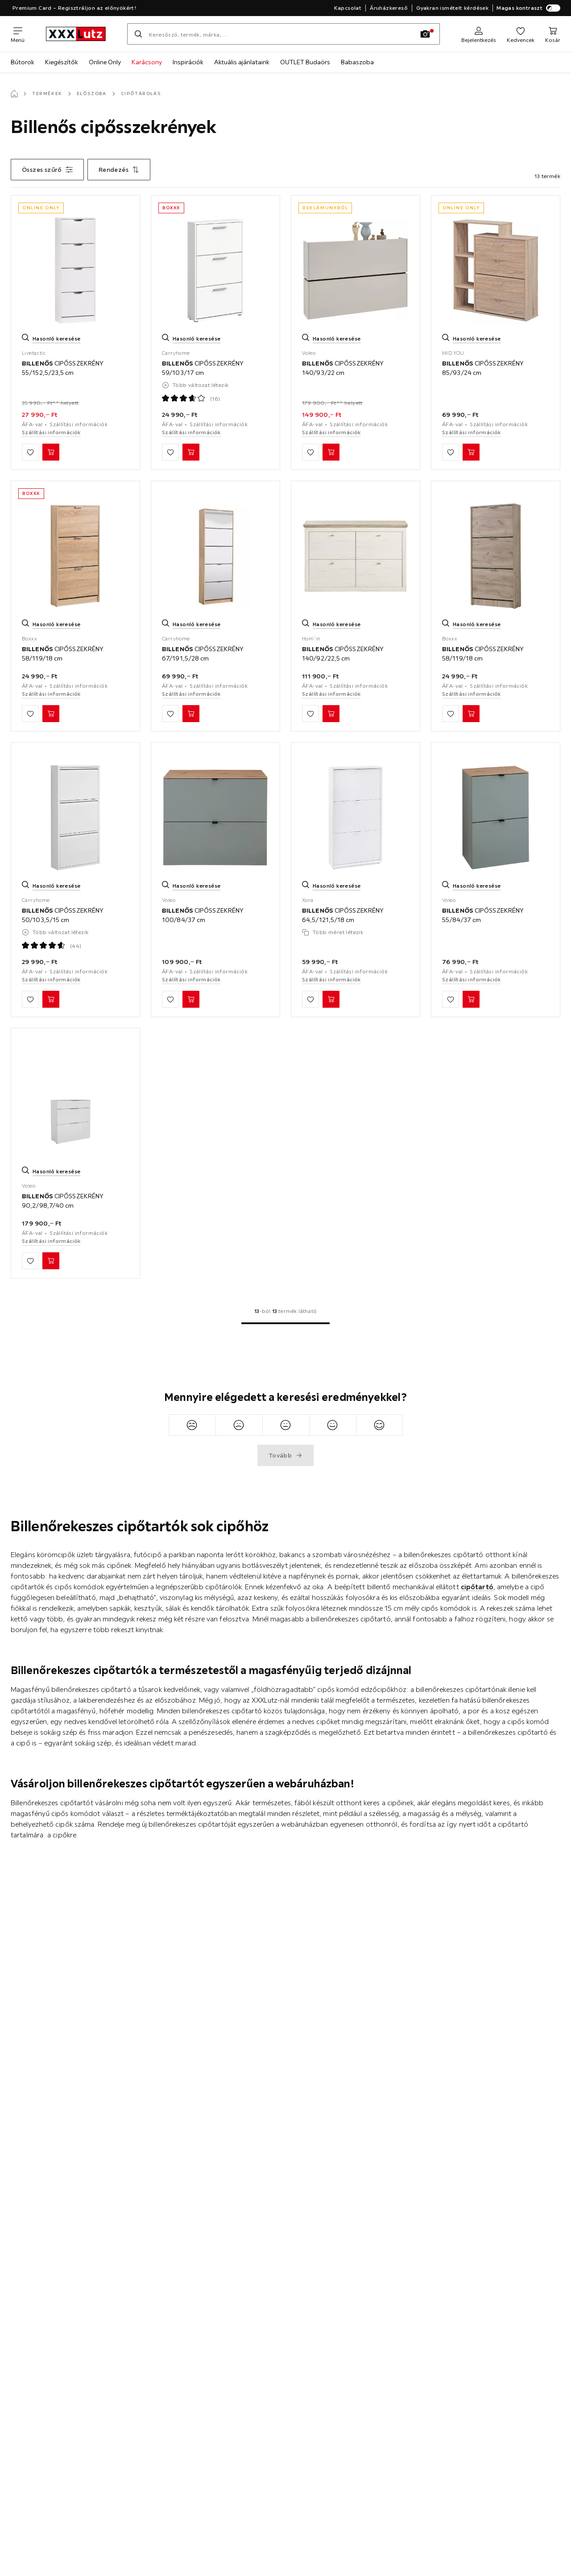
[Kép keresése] (425, 34)
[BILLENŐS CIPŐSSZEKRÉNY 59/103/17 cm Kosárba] (190, 452)
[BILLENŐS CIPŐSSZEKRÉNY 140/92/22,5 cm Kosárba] (331, 713)
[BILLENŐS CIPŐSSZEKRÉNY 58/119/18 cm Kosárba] (50, 713)
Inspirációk (188, 62)
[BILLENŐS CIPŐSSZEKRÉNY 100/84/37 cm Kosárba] (190, 999)
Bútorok (22, 62)
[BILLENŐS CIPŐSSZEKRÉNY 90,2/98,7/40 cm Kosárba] (50, 1260)
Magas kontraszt (528, 8)
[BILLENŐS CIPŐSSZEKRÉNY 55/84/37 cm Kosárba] (471, 999)
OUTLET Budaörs (305, 62)
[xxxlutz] (75, 34)
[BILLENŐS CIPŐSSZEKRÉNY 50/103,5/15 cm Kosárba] (50, 999)
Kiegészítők (61, 62)
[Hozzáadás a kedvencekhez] (30, 452)
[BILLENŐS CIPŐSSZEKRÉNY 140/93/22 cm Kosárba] (331, 452)
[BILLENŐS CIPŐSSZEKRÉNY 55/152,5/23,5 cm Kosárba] (50, 452)
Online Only (105, 62)
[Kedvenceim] (520, 34)
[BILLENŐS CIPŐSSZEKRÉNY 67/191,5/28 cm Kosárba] (190, 713)
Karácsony (147, 62)
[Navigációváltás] (17, 34)
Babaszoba (357, 62)
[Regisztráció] (478, 34)
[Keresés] (138, 34)
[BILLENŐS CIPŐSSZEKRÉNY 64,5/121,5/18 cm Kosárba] (331, 999)
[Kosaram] (552, 34)
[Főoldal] (14, 93)
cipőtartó (477, 1586)
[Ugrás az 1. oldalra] (285, 1323)
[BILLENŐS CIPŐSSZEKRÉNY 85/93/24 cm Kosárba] (471, 452)
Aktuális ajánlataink (241, 62)
